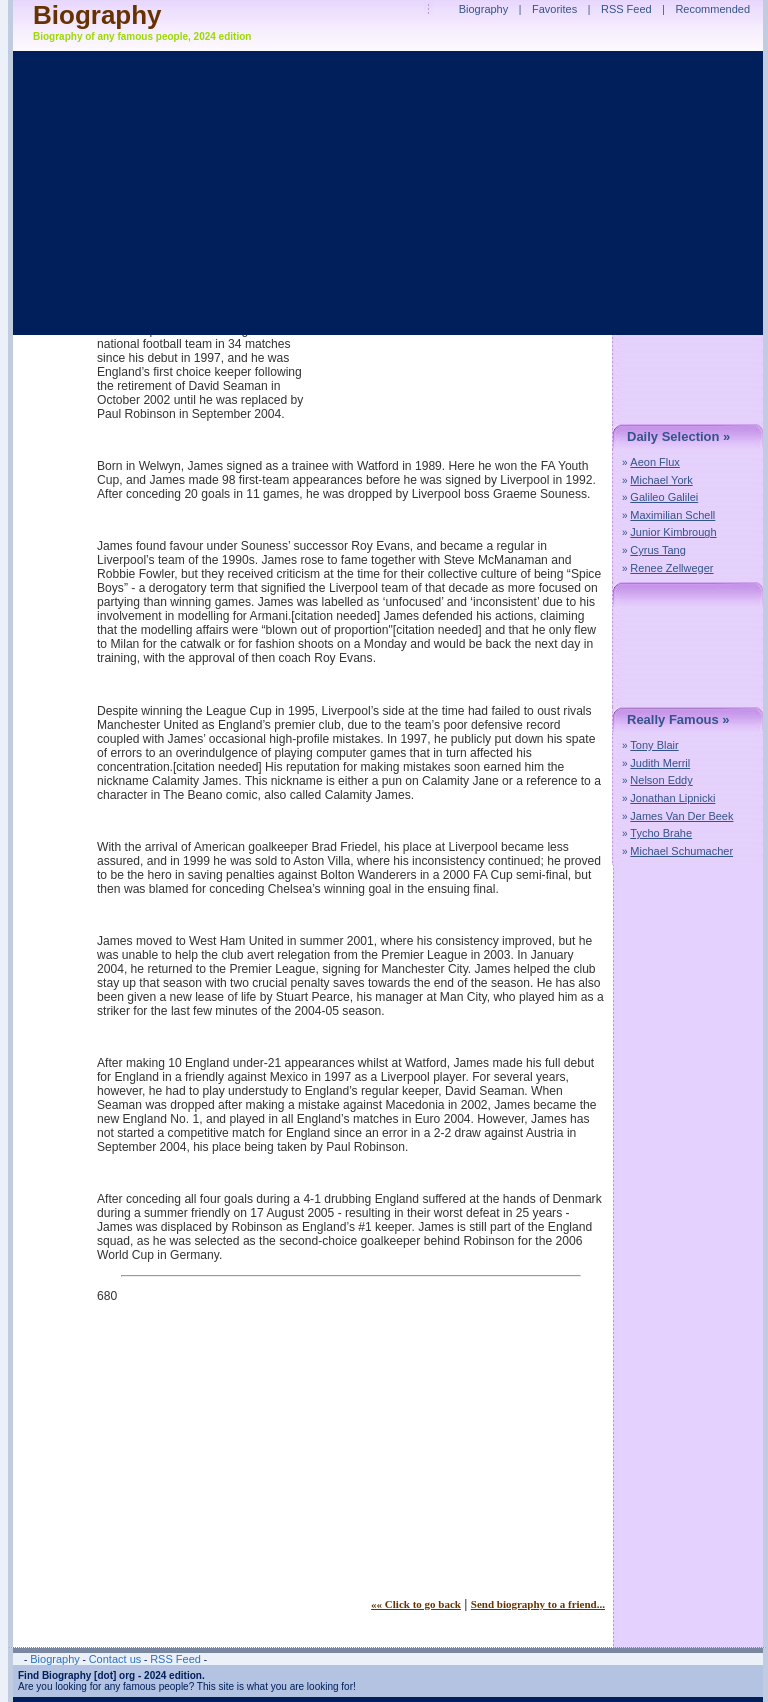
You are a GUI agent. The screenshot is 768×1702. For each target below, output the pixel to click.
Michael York (661, 480)
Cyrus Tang (657, 550)
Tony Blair (654, 745)
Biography (97, 15)
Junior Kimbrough (673, 532)
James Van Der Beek (681, 816)
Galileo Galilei (664, 497)
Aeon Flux (655, 462)
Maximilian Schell (672, 515)
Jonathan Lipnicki (672, 798)
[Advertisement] (265, 1457)
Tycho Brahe (661, 833)
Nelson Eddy (661, 780)
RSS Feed (626, 9)
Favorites (554, 9)
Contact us (115, 1659)
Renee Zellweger (671, 568)
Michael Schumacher (681, 851)
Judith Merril (660, 763)
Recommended (712, 9)
